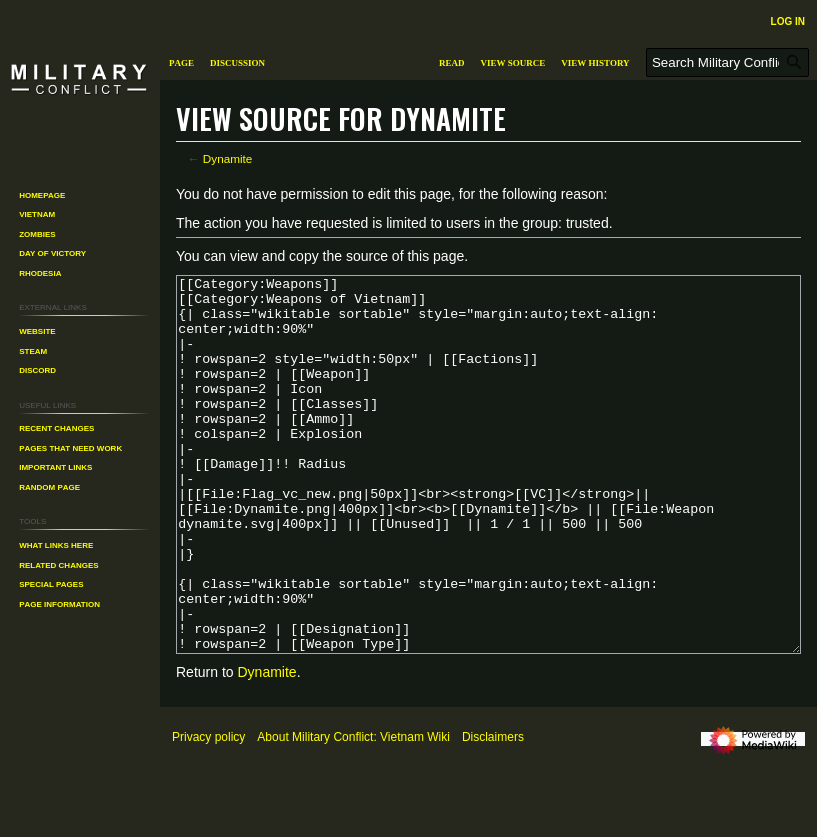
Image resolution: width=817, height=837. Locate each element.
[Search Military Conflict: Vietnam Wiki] (727, 62)
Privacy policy (208, 812)
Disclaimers (493, 812)
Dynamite (228, 158)
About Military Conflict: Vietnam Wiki (353, 812)
